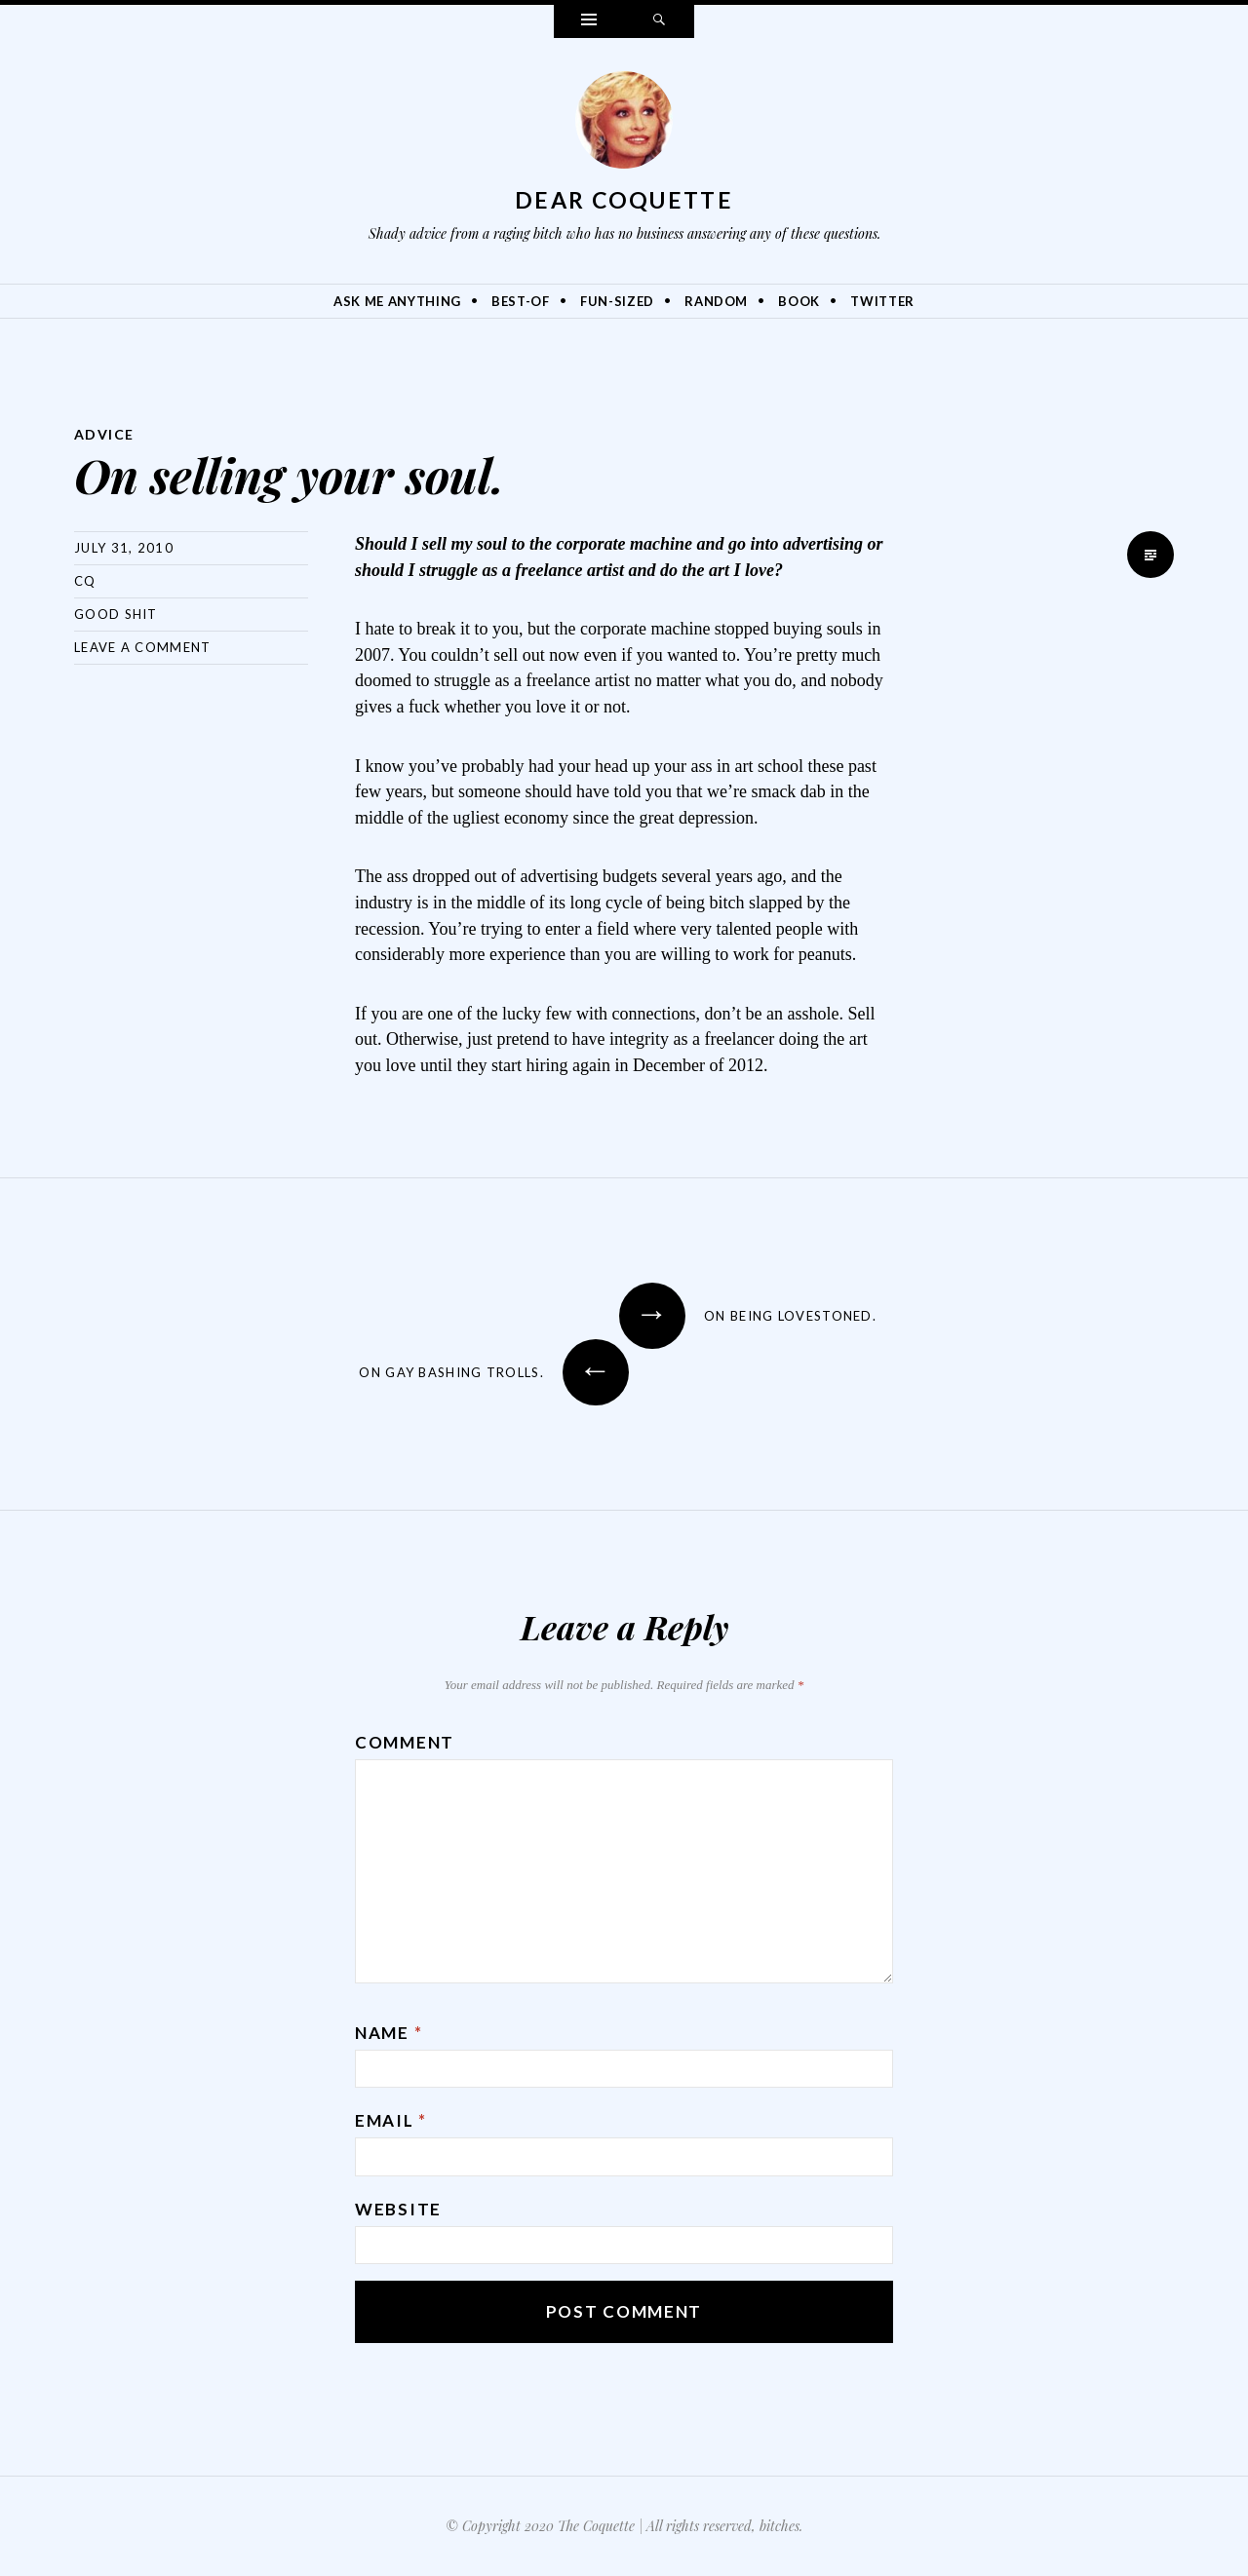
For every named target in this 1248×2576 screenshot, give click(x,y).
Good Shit (116, 614)
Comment (404, 1742)
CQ (85, 581)
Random (716, 301)
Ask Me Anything (397, 301)
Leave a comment (143, 647)
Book (799, 301)
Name (388, 2032)
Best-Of (520, 301)
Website (398, 2209)
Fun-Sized (617, 301)
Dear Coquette (624, 199)
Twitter (882, 301)
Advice (104, 434)
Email (391, 2120)
